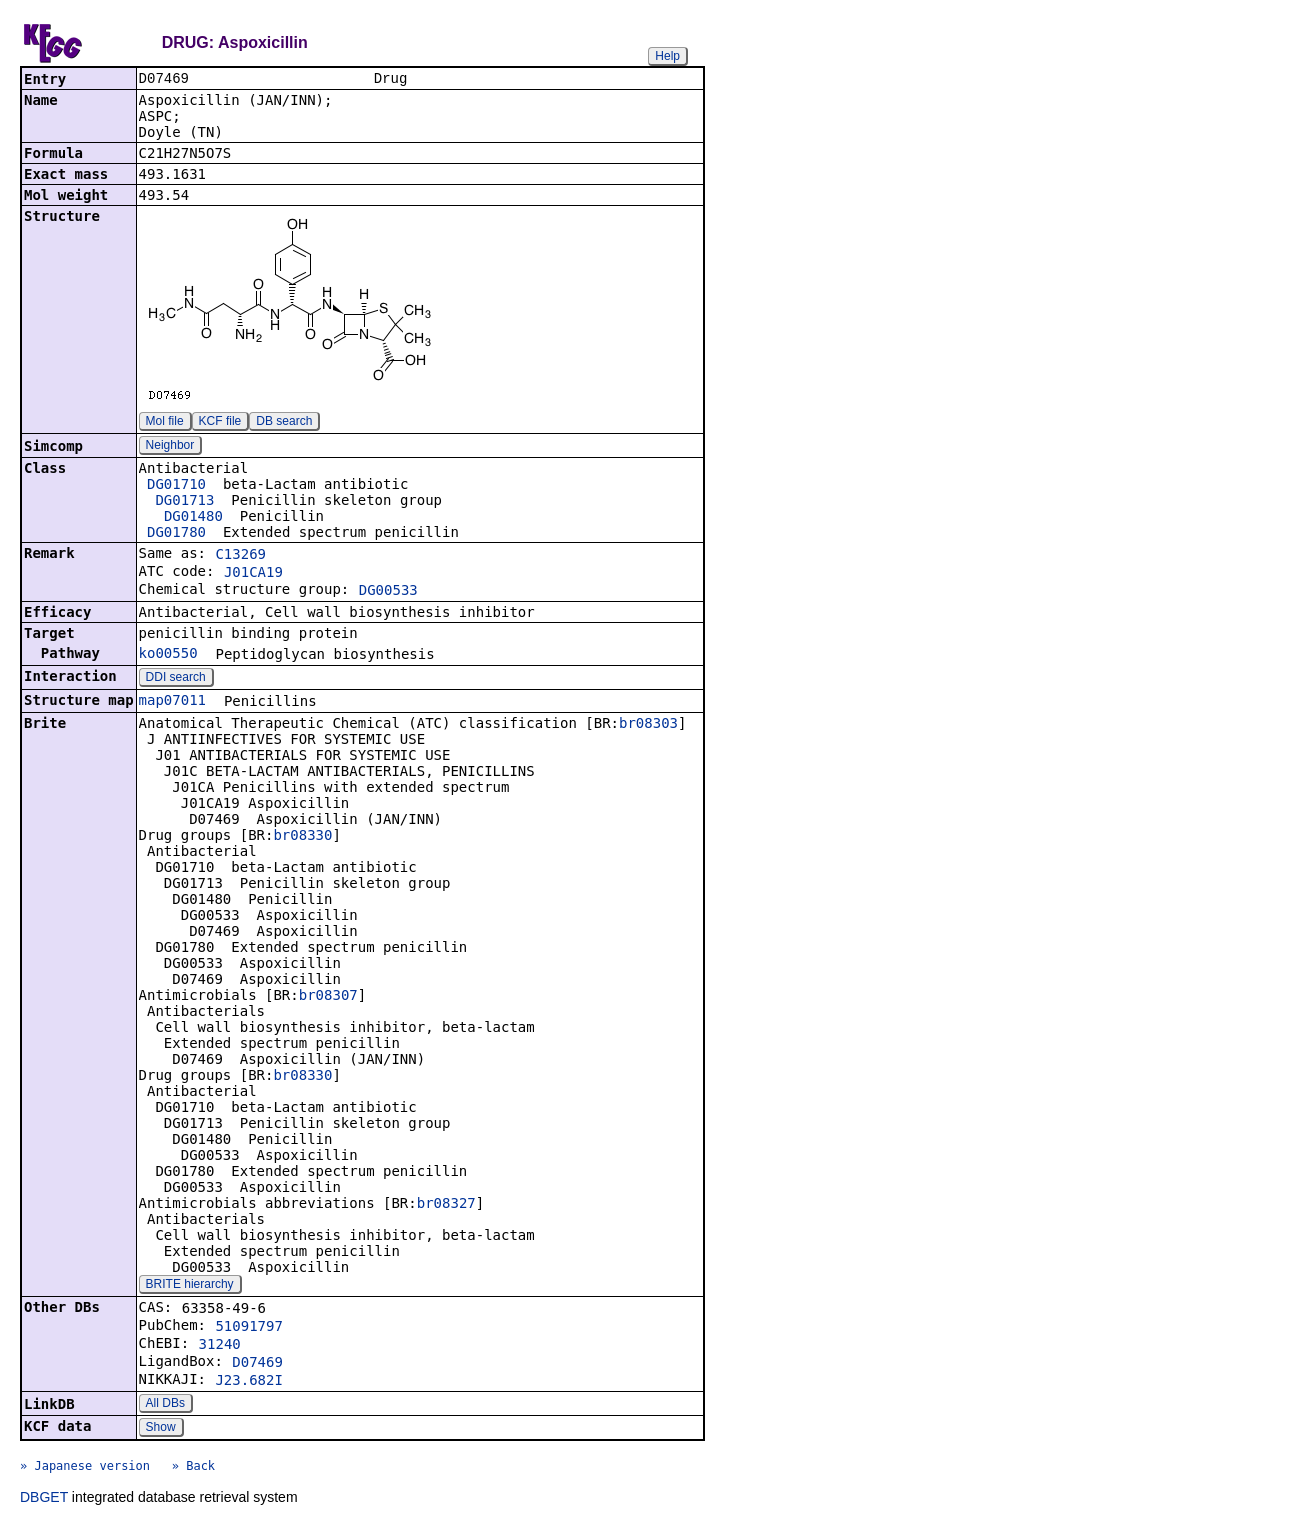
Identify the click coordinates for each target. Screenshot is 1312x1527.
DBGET (44, 1499)
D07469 (257, 1364)
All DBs (165, 1405)
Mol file (165, 423)
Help (667, 56)
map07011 (172, 702)
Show (161, 1429)
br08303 (648, 725)
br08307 (328, 997)
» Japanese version (85, 1468)
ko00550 (168, 655)
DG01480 (193, 518)
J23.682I (248, 1382)
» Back (193, 1468)
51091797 (248, 1328)
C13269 (240, 556)
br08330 (302, 837)
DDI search (176, 679)
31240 (220, 1346)
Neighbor (170, 447)
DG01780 (176, 534)
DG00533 (388, 592)
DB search (284, 423)
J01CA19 (253, 574)
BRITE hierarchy (190, 1286)
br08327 (446, 1205)
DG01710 (176, 486)
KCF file (220, 423)
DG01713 (184, 502)
